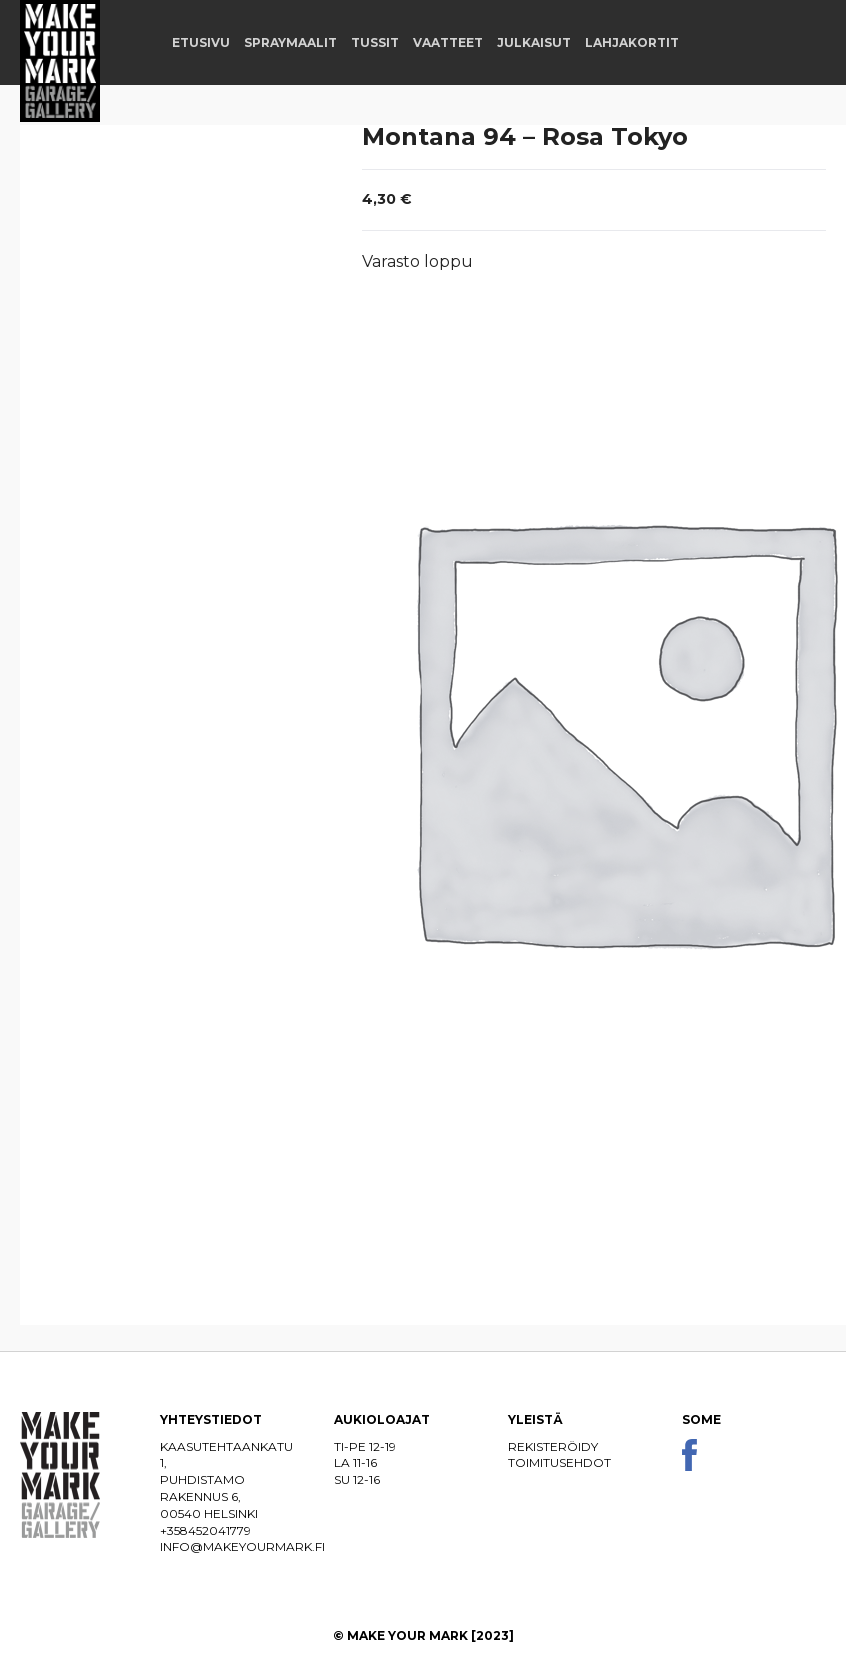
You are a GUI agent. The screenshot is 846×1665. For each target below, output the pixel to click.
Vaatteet (448, 42)
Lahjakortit (632, 42)
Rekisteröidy (553, 1446)
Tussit (375, 42)
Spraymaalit (290, 42)
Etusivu (201, 42)
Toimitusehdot (559, 1462)
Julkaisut (534, 42)
